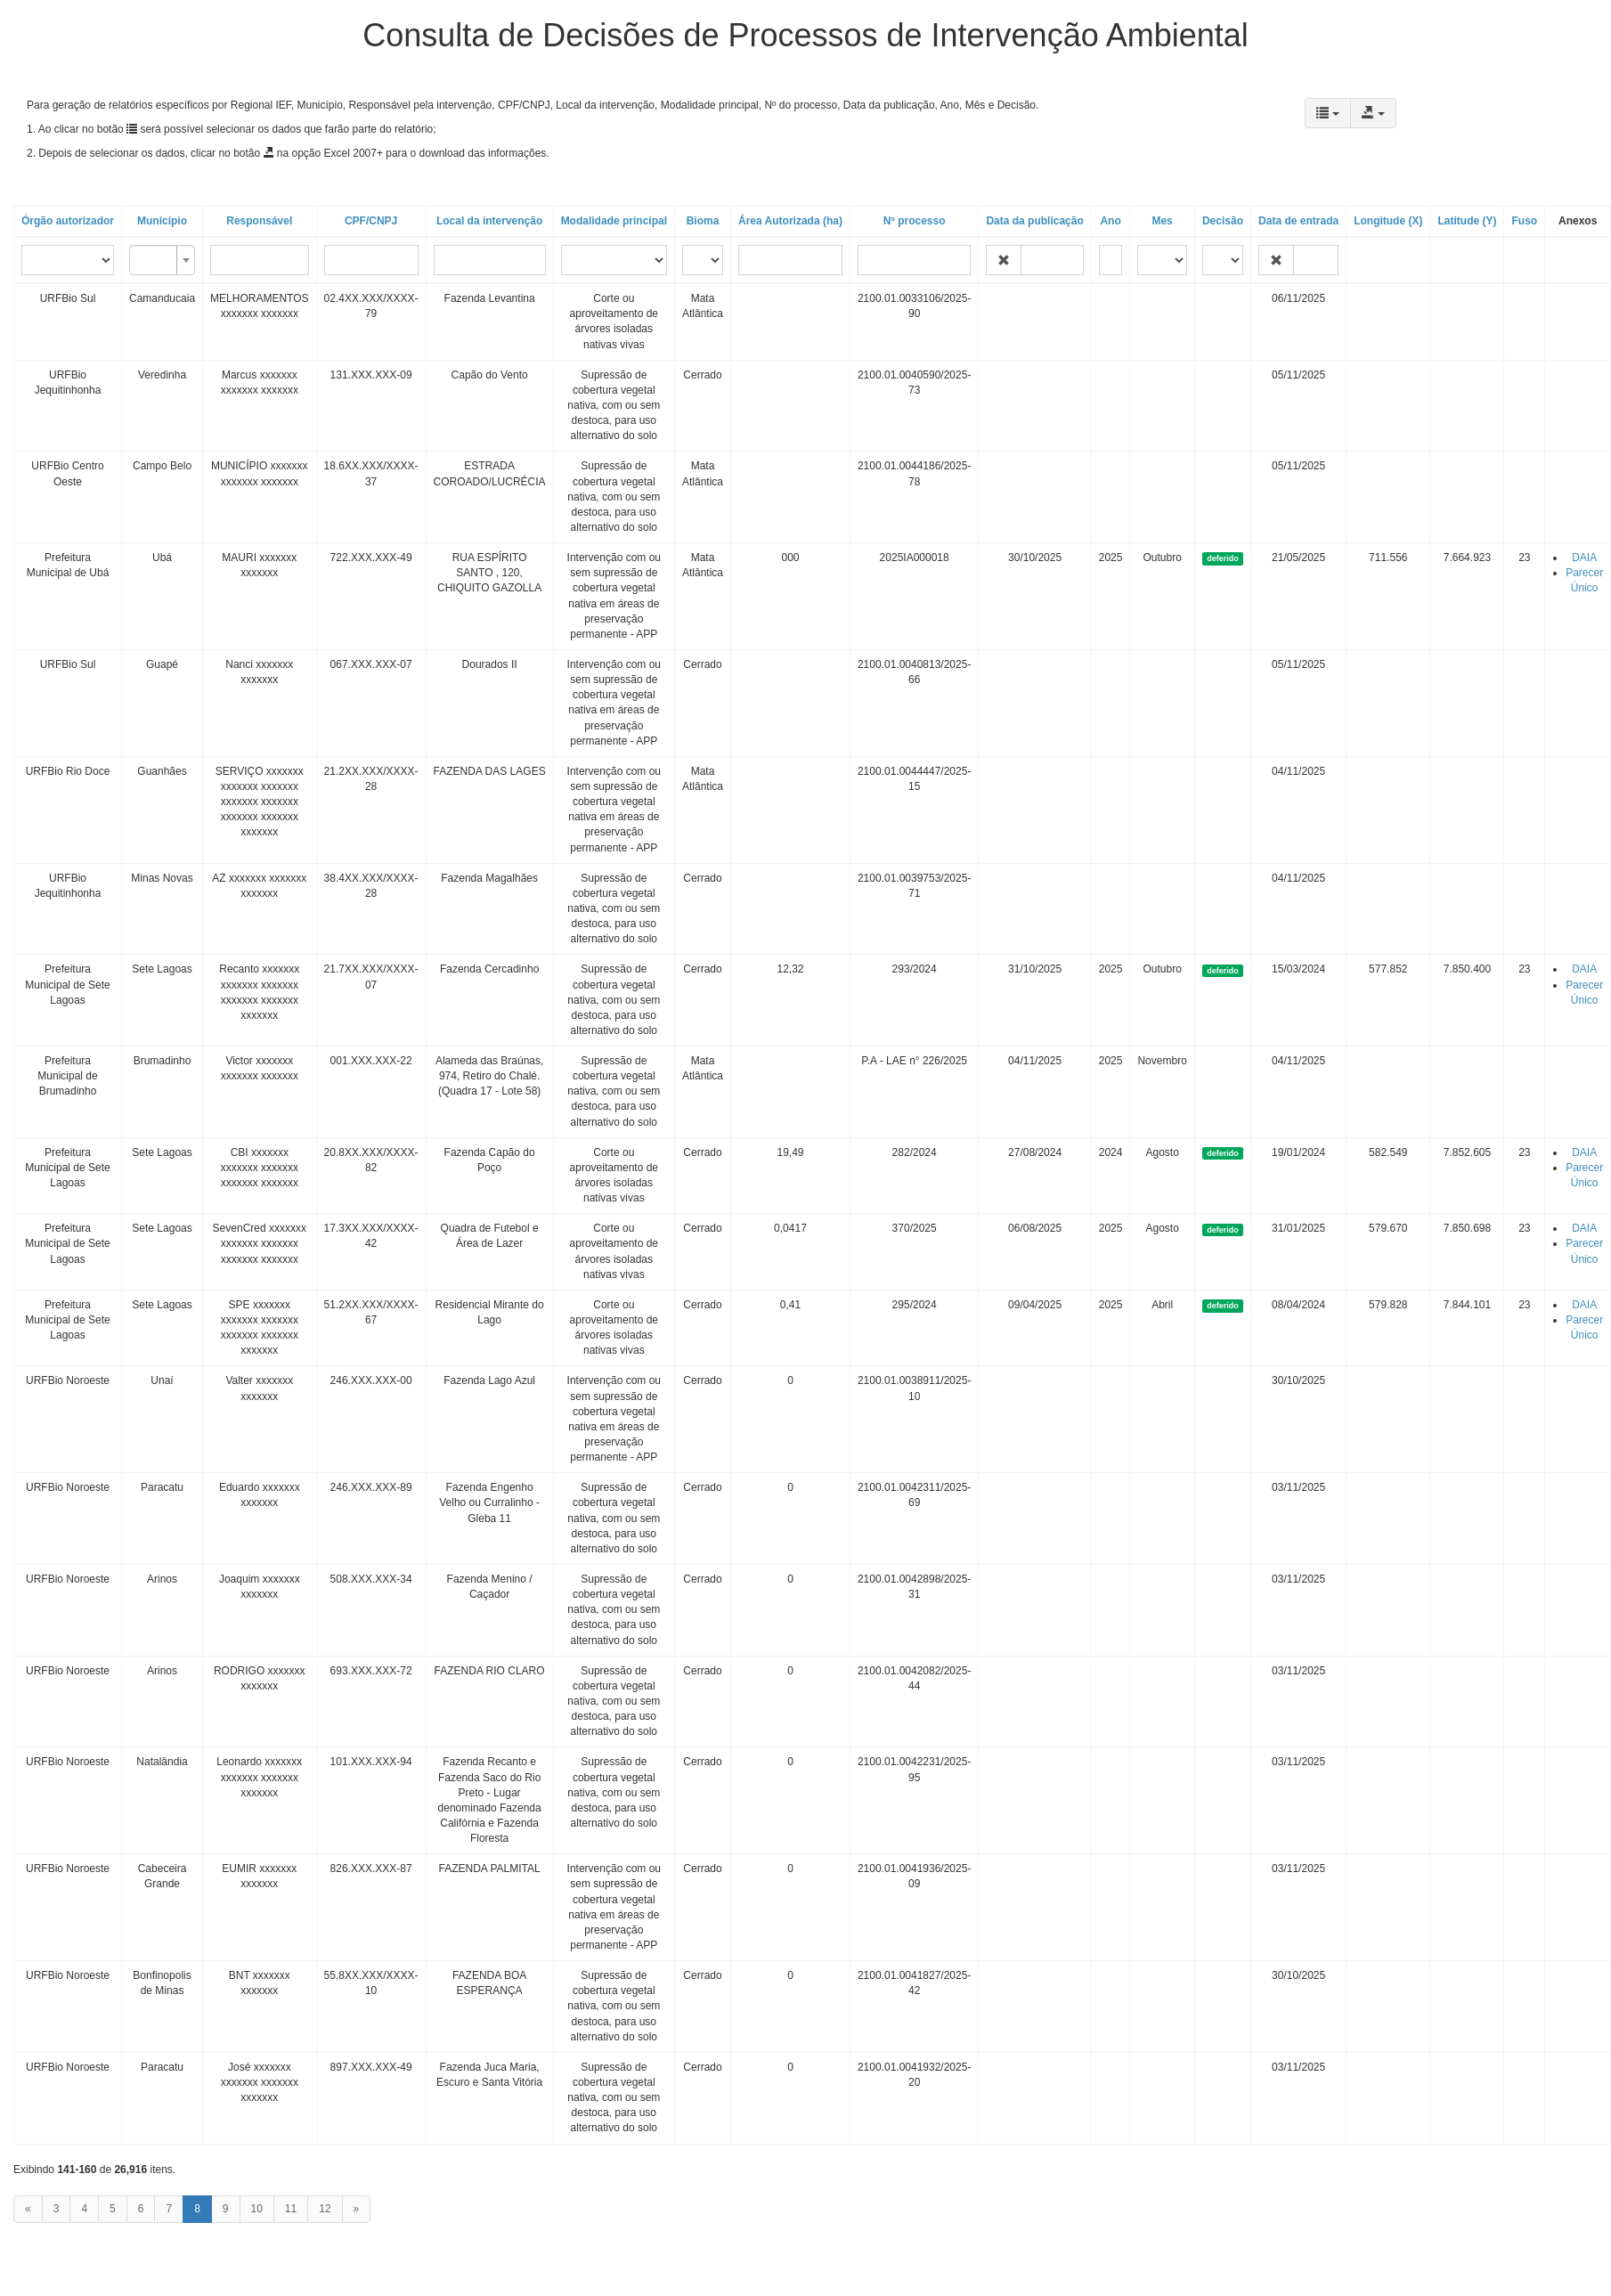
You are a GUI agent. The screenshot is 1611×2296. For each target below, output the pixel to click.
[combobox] (162, 260)
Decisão (1222, 221)
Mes (1161, 221)
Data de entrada (1298, 221)
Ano (1110, 221)
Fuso (1524, 221)
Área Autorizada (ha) (790, 221)
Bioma (703, 221)
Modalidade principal (614, 221)
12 (324, 2208)
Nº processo (914, 221)
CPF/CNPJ (371, 221)
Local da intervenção (489, 221)
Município (162, 221)
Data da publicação (1034, 221)
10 (257, 2208)
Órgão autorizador (67, 221)
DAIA (1584, 557)
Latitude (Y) (1466, 221)
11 (291, 2208)
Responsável (259, 221)
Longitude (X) (1388, 221)
